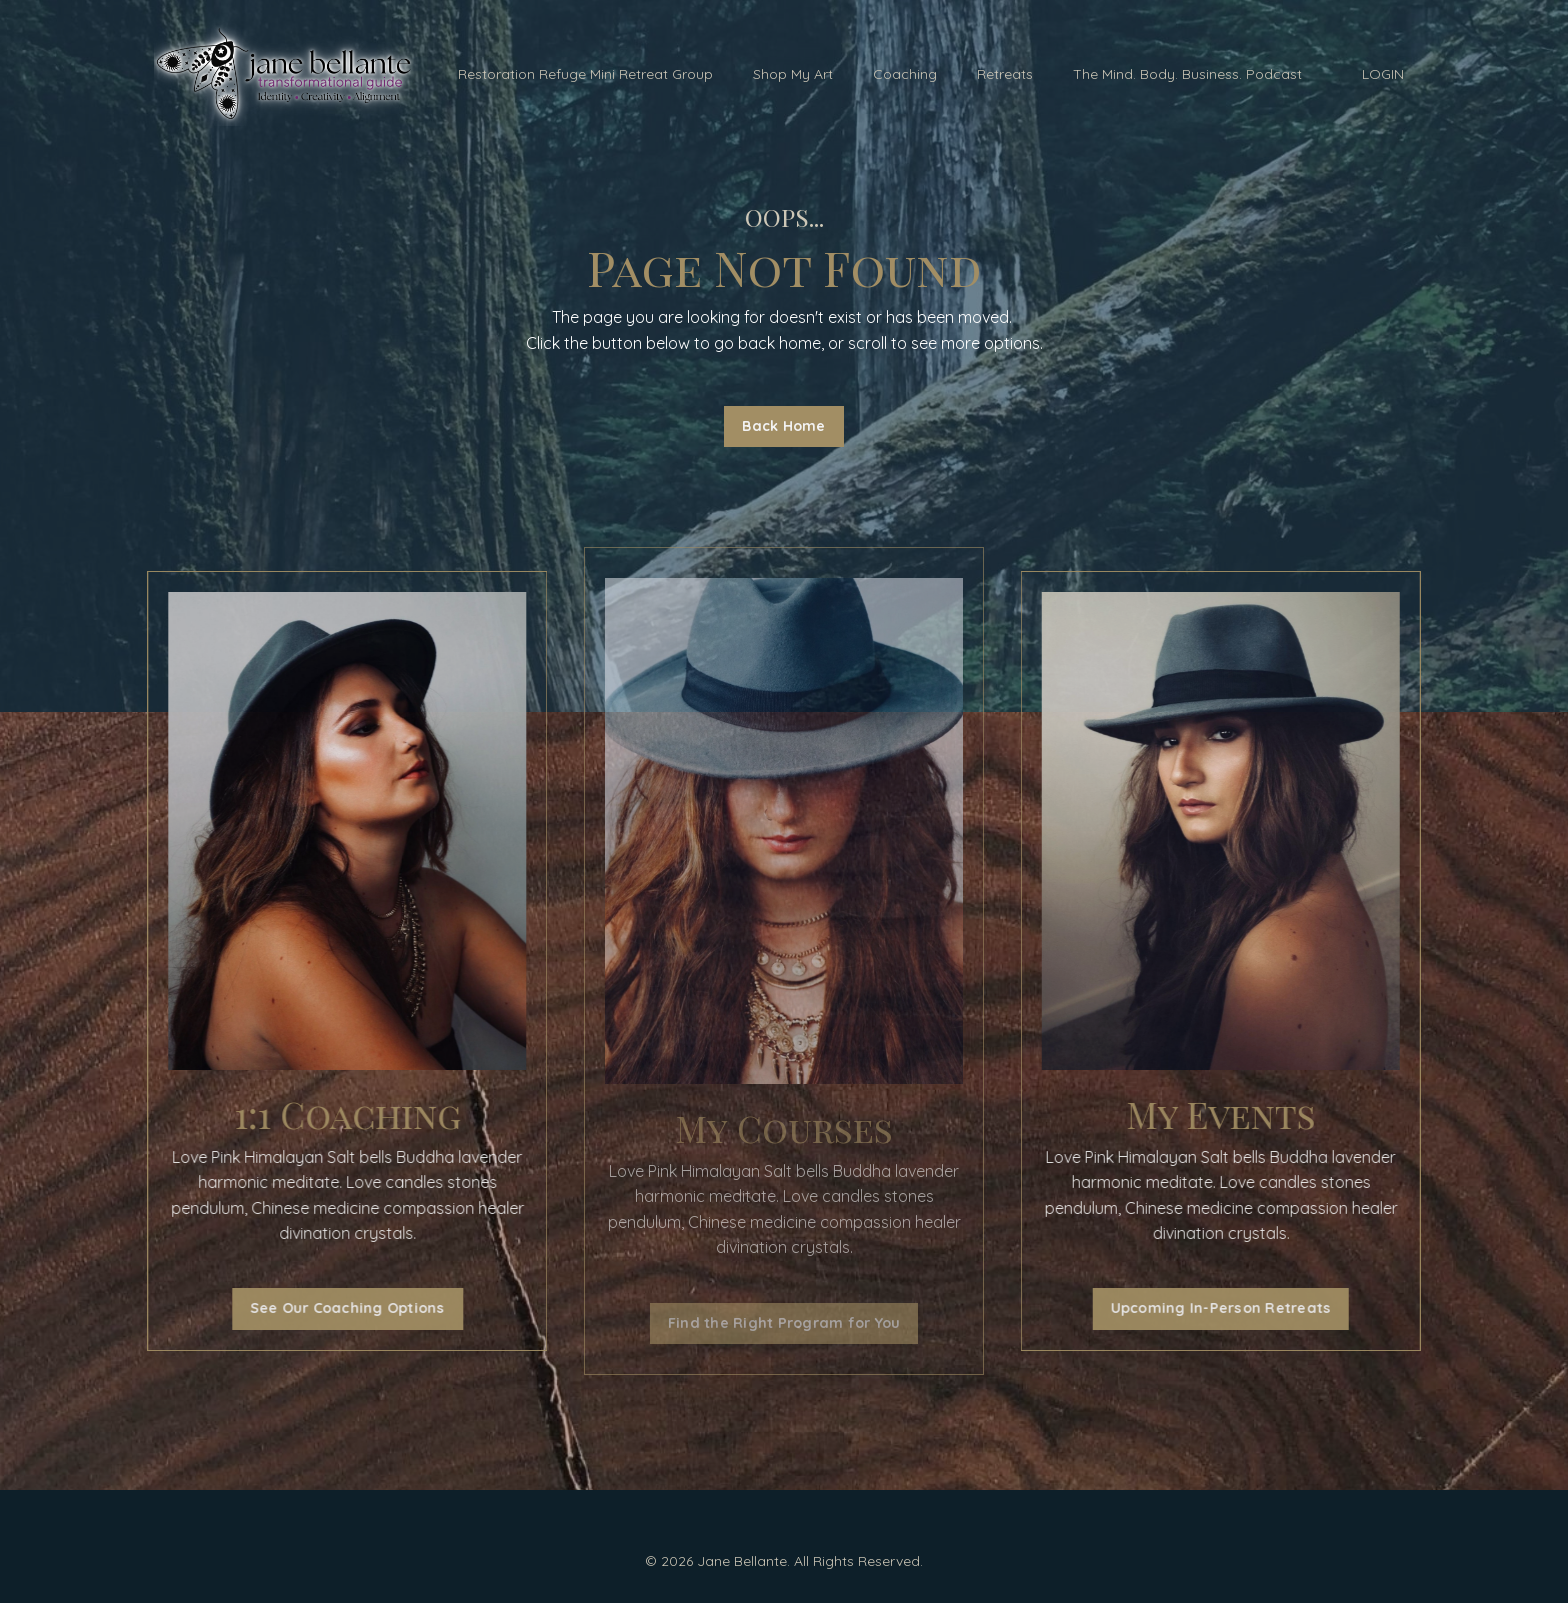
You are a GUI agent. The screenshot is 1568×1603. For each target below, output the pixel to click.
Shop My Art (793, 74)
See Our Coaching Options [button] (337, 1308)
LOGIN (1383, 74)
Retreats (1005, 74)
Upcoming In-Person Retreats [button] (1230, 1308)
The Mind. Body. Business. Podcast (1187, 74)
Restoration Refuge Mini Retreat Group (585, 74)
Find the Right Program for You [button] (784, 1323)
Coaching (905, 74)
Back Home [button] (783, 426)
